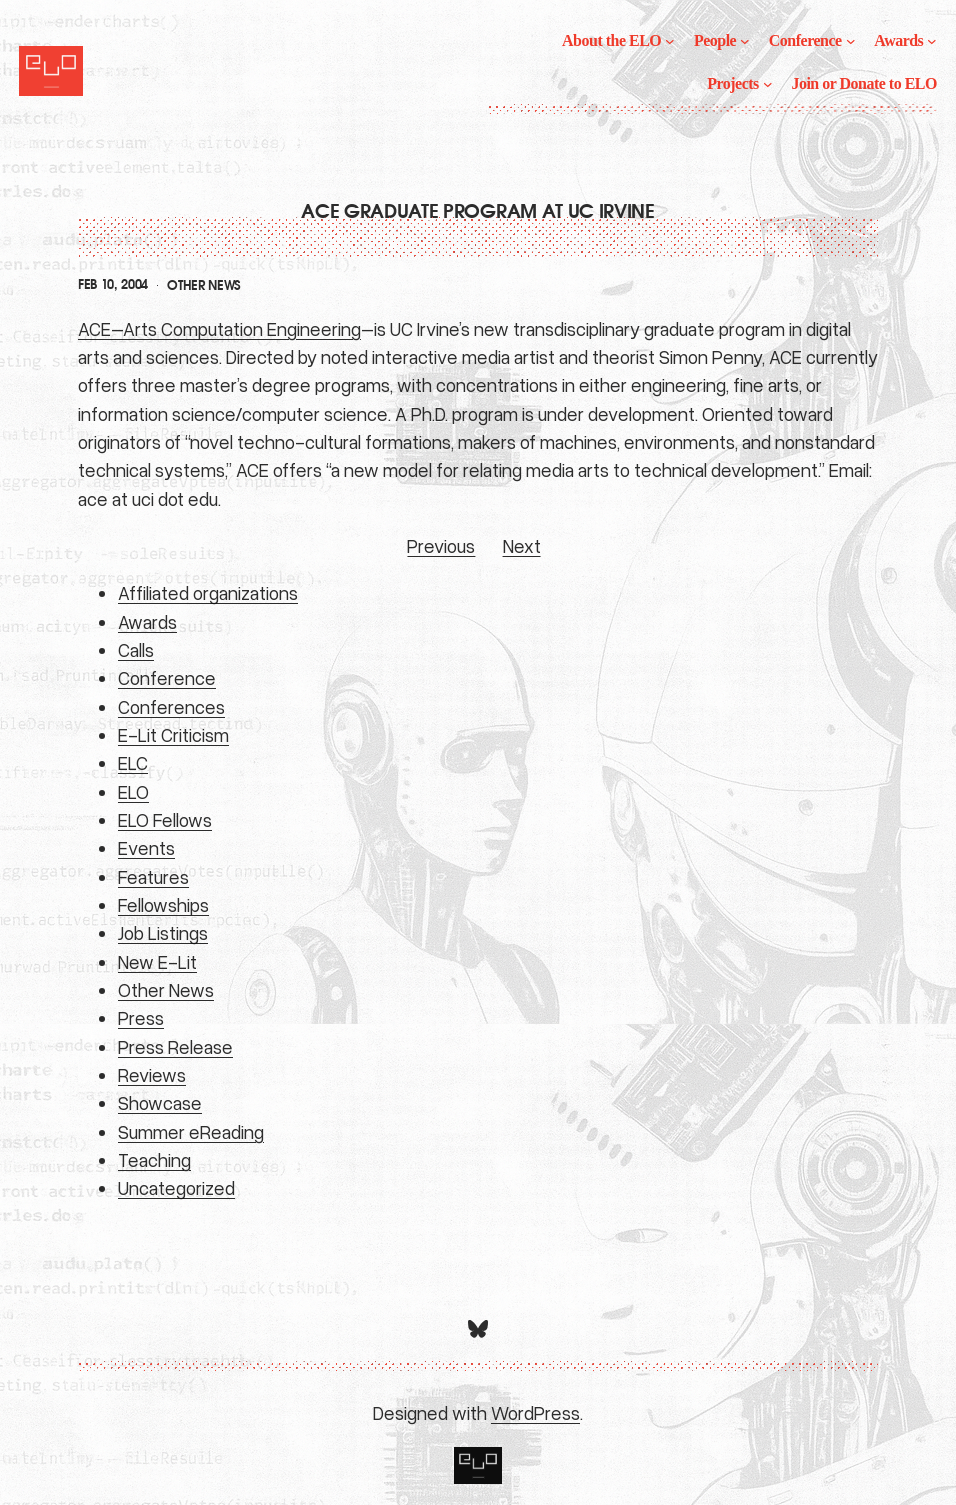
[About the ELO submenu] (670, 41)
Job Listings (163, 932)
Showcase (160, 1102)
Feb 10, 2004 (113, 285)
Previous (441, 545)
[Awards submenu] (932, 41)
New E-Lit (157, 961)
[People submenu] (745, 41)
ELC (133, 762)
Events (146, 847)
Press (141, 1017)
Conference (167, 677)
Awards (147, 621)
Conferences (171, 706)
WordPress (535, 1412)
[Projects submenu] (768, 84)
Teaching (154, 1159)
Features (153, 876)
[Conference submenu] (851, 41)
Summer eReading (191, 1131)
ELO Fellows (165, 819)
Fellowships (163, 904)
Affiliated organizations (208, 592)
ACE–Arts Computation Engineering (219, 328)
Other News (204, 286)
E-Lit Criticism (173, 734)
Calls (136, 649)
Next (522, 545)
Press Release (175, 1046)
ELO (133, 791)
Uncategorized (176, 1187)
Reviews (152, 1074)
